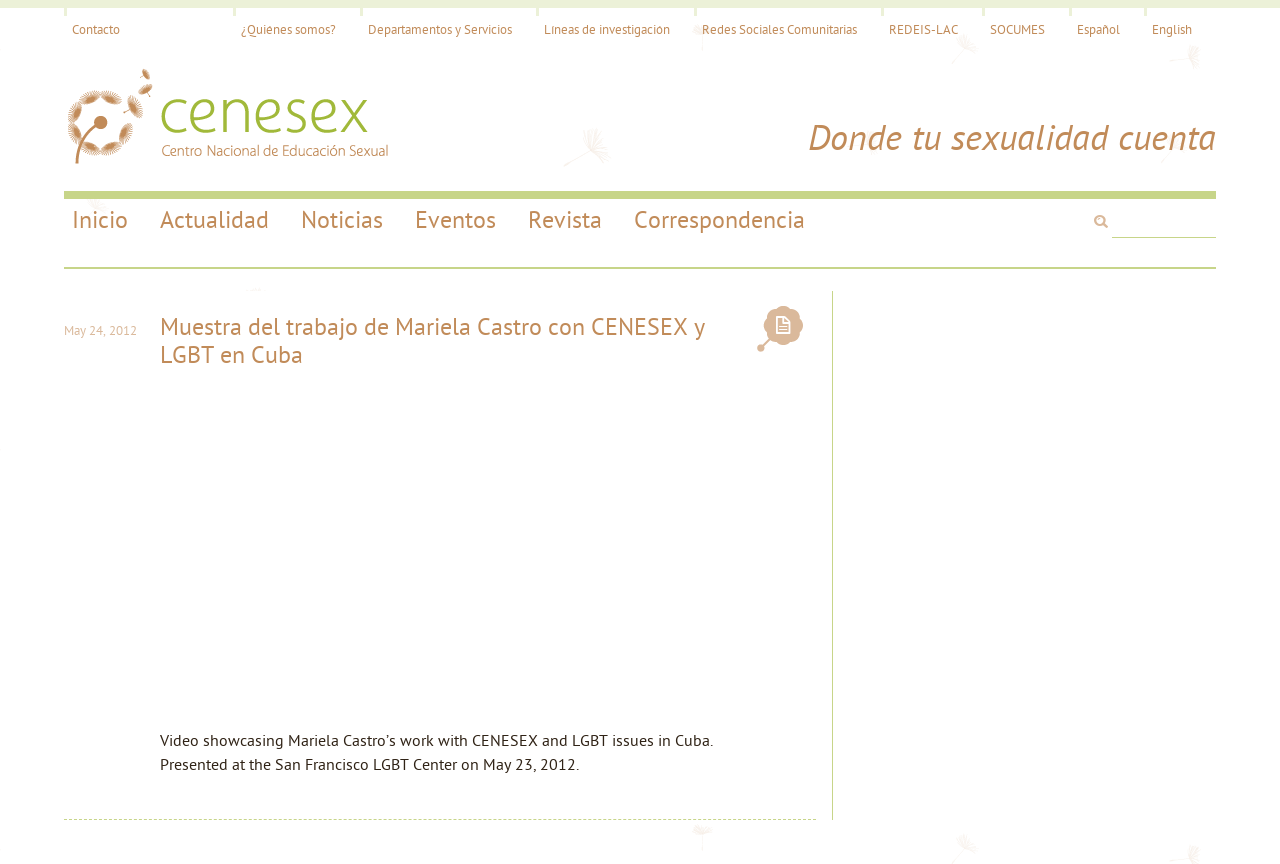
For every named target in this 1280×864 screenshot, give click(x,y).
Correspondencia (719, 222)
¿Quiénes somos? (288, 30)
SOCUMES (1017, 30)
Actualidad (214, 222)
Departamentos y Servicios (440, 30)
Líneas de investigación (607, 30)
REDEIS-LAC (923, 30)
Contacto (96, 30)
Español (1098, 30)
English (1172, 30)
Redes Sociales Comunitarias (779, 30)
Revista (565, 222)
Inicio (100, 222)
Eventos (455, 222)
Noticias (342, 222)
